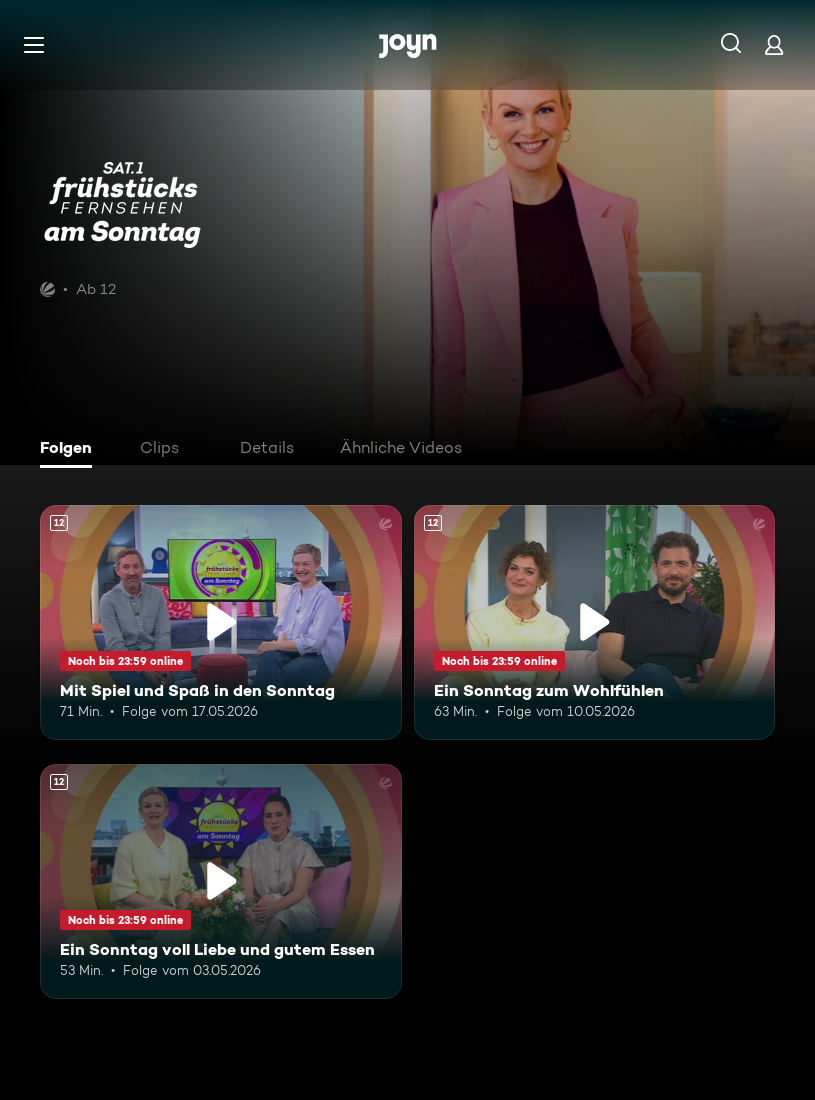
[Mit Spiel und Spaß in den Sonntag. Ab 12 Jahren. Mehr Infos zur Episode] (221, 622)
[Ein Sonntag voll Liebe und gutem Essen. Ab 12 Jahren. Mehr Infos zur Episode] (221, 881)
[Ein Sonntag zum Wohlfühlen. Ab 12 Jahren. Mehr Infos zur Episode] (595, 622)
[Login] (774, 44)
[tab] (71, 450)
